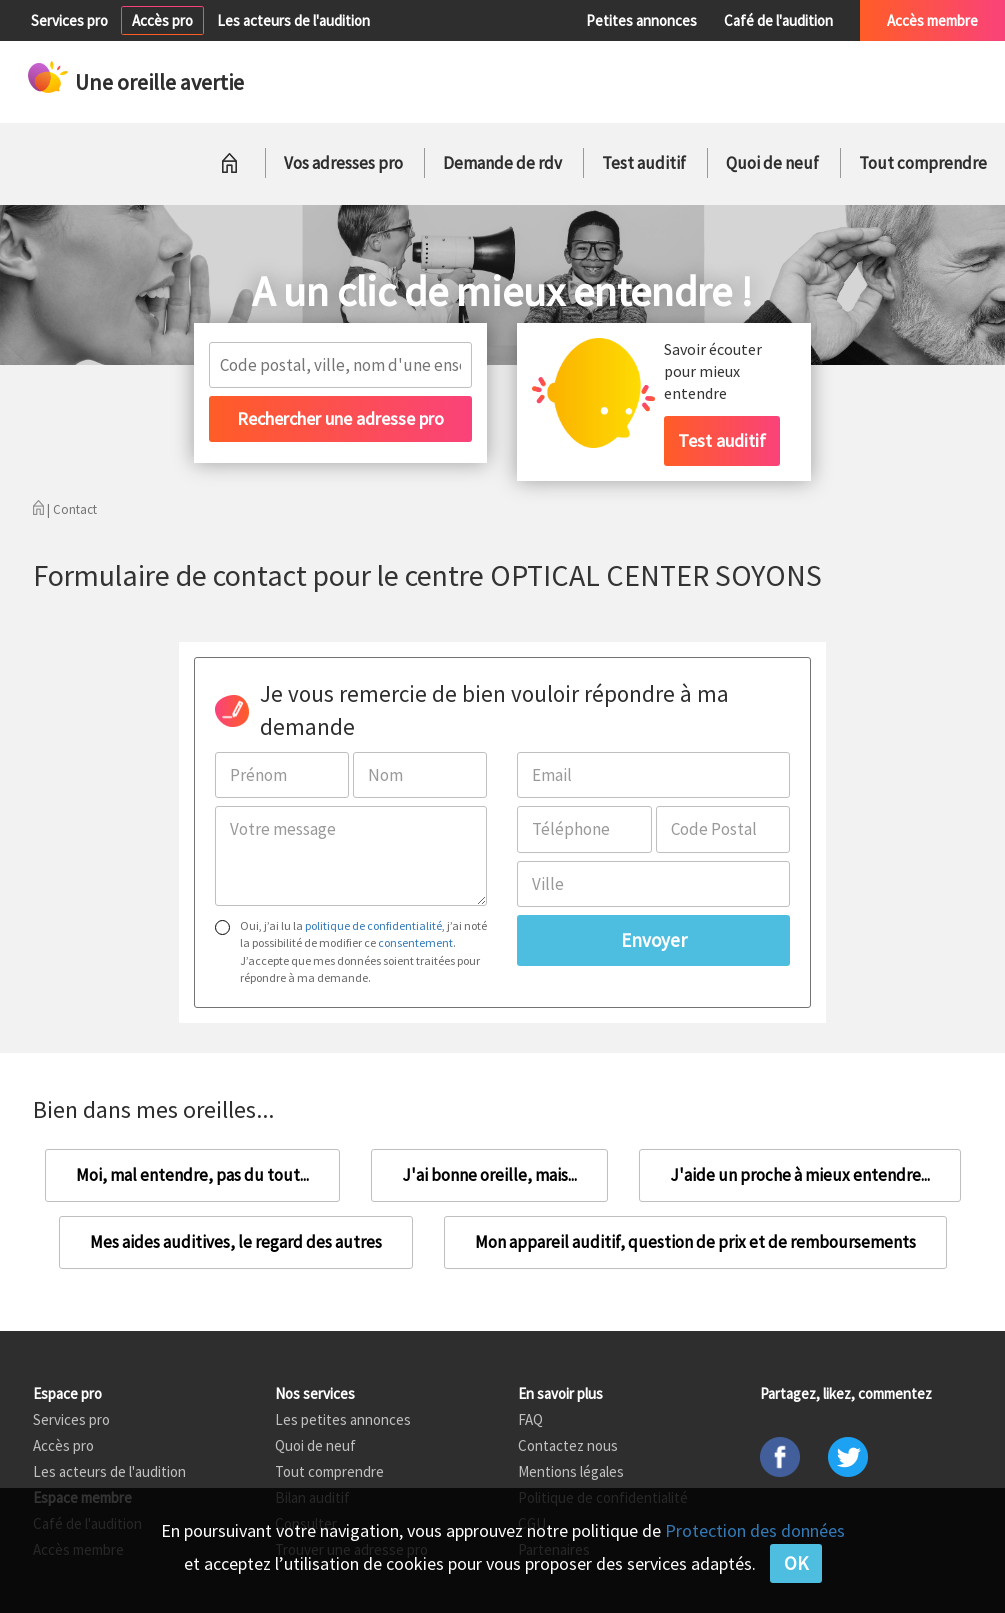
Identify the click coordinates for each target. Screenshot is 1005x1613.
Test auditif (644, 163)
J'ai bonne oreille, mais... (489, 1175)
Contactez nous (568, 1445)
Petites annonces (641, 20)
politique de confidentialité (373, 925)
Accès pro (162, 20)
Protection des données (755, 1530)
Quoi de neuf (772, 163)
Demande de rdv (502, 163)
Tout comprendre (923, 163)
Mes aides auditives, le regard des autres (236, 1242)
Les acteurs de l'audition (293, 20)
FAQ (530, 1419)
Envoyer (654, 940)
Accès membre (932, 20)
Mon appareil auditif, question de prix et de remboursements (695, 1242)
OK (796, 1563)
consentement (415, 942)
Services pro (69, 20)
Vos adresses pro (343, 163)
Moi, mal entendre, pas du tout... (192, 1175)
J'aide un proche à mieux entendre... (800, 1175)
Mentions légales (571, 1471)
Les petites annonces (343, 1419)
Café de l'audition (778, 20)
